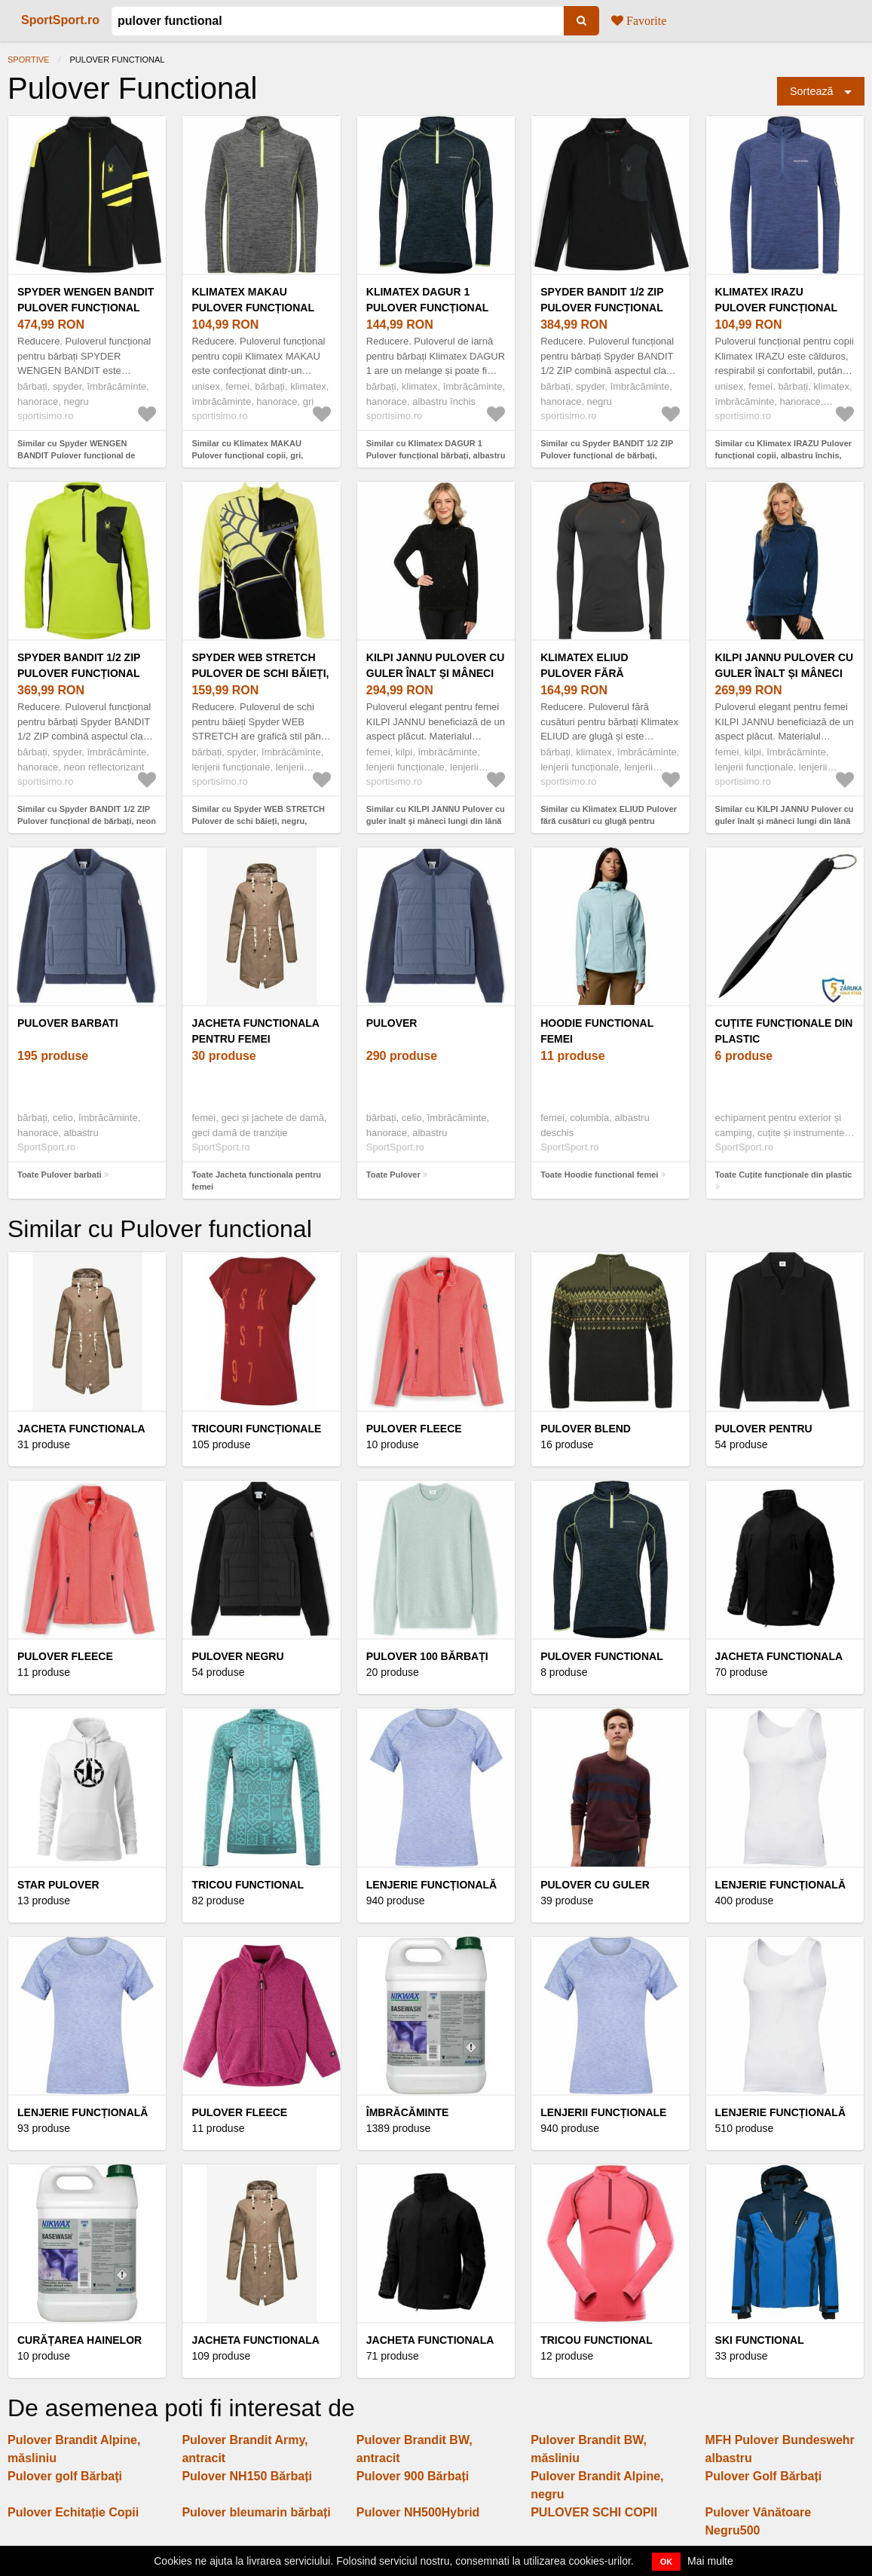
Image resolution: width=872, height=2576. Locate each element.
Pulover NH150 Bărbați (247, 2476)
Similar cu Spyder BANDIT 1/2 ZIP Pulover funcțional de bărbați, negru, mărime (606, 456)
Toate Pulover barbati (59, 1174)
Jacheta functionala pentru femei (255, 1031)
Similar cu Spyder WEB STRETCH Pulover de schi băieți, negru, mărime (258, 821)
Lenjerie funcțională (431, 1885)
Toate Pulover (393, 1174)
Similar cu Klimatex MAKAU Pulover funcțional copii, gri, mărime (247, 456)
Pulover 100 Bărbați (427, 1656)
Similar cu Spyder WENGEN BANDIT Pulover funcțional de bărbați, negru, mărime (76, 456)
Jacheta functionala (255, 2340)
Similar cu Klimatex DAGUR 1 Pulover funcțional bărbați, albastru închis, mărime (436, 456)
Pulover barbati (67, 1023)
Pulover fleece (65, 1656)
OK (666, 2561)
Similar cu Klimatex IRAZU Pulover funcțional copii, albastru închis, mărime (783, 456)
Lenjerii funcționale (603, 2112)
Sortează (812, 91)
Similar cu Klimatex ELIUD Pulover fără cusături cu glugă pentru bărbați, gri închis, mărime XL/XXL (608, 821)
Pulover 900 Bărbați (412, 2476)
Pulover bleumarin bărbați (256, 2512)
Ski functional (759, 2340)
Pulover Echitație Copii (73, 2512)
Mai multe (710, 2561)
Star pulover (58, 1885)
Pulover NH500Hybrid (418, 2512)
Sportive (28, 59)
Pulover (392, 1023)
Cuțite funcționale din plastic (784, 1031)
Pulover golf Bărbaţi (65, 2476)
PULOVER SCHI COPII (594, 2512)
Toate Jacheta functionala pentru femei (256, 1181)
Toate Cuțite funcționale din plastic (783, 1174)
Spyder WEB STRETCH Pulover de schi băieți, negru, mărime (260, 673)
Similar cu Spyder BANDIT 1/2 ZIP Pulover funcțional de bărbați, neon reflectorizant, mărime (86, 821)
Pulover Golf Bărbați (763, 2476)
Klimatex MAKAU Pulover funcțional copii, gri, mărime (252, 307)
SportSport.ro (60, 20)
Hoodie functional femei (596, 1031)
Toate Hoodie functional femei (599, 1174)
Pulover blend (585, 1429)
